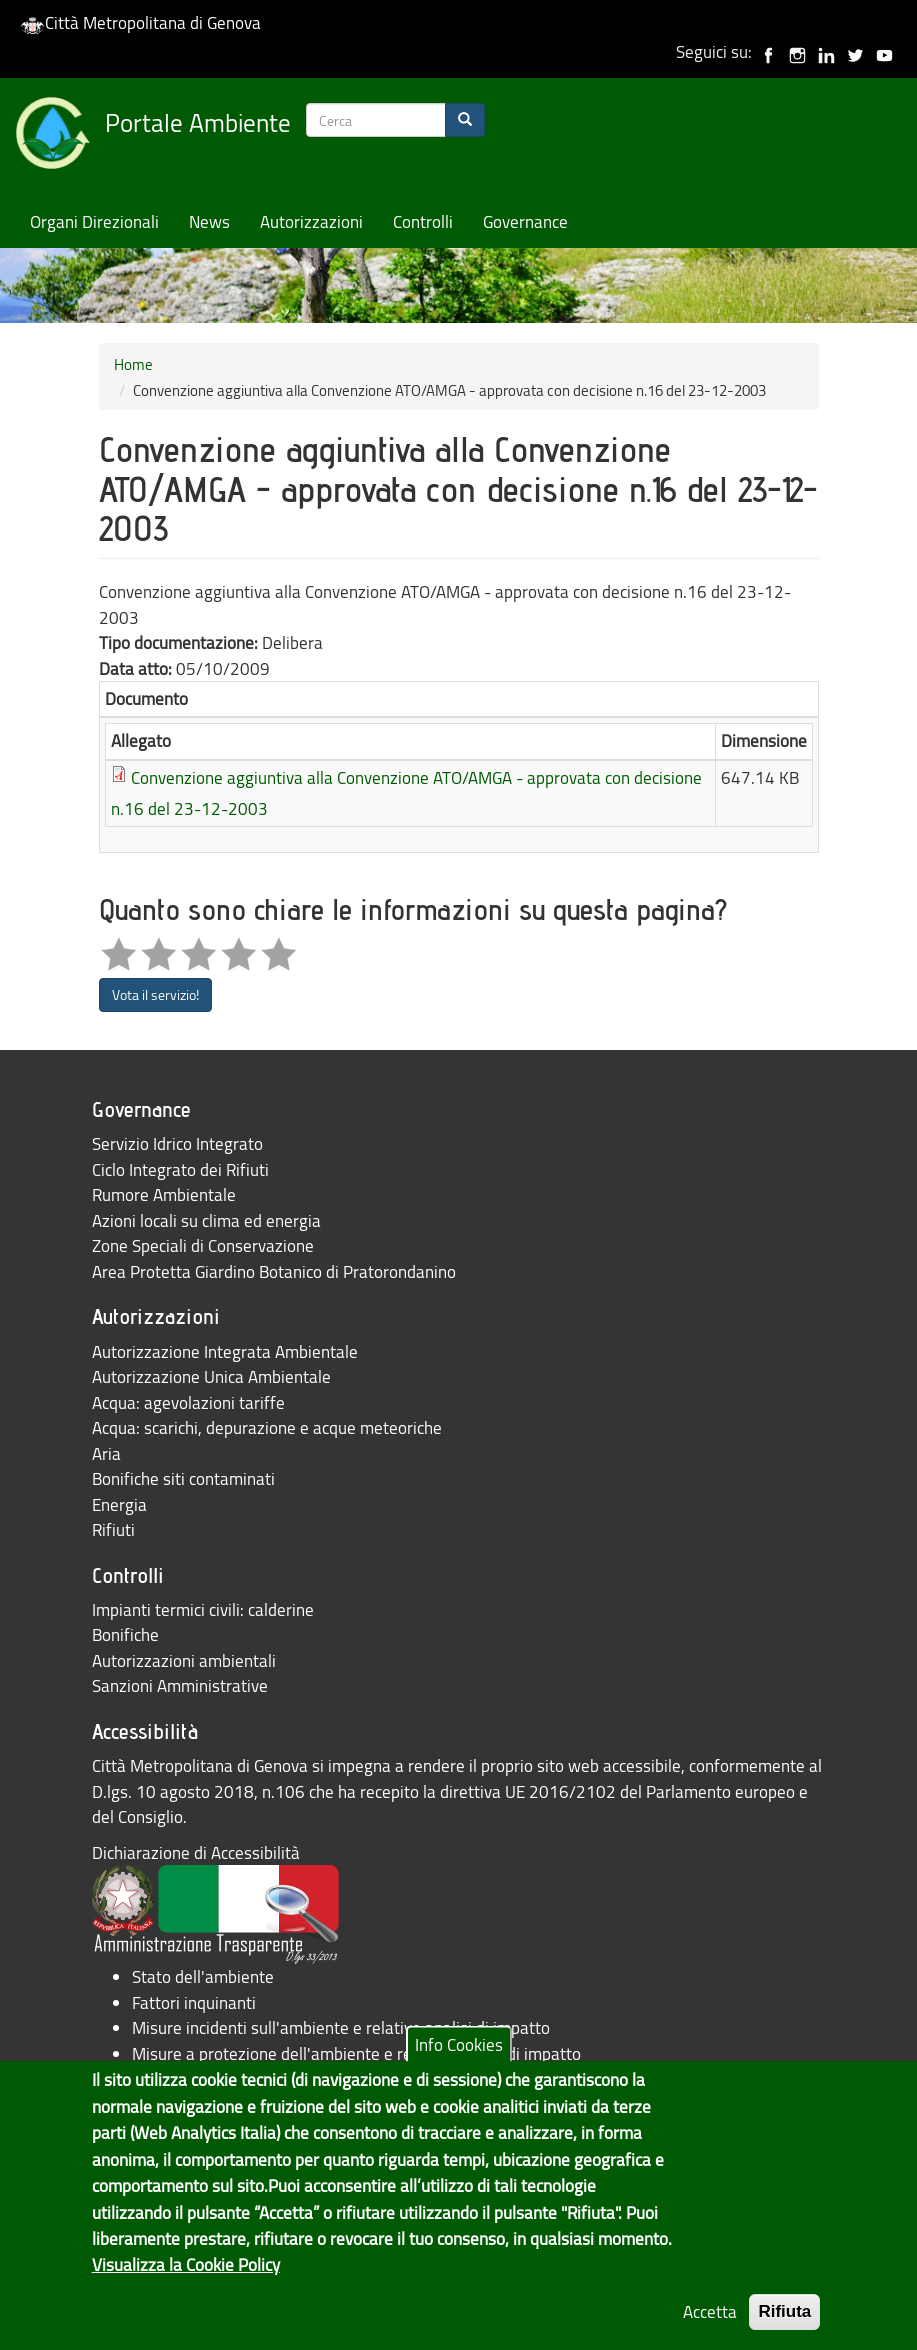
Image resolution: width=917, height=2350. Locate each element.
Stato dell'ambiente (203, 1976)
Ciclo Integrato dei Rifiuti (180, 1169)
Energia (119, 1504)
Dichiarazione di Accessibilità (196, 1852)
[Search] (465, 120)
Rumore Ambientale (164, 1194)
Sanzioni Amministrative (180, 1685)
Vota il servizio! (155, 994)
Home (133, 364)
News (209, 221)
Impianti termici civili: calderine (203, 1609)
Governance (525, 221)
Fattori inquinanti (194, 2002)
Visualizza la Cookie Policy (186, 2290)
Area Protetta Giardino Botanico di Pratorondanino (274, 1271)
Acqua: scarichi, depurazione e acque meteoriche (267, 1427)
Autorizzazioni (311, 221)
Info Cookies (459, 2070)
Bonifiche (125, 1634)
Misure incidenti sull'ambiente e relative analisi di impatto (341, 2027)
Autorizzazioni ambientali (184, 1660)
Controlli (423, 221)
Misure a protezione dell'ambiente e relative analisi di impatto (356, 2053)
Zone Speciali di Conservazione (203, 1245)
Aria (106, 1453)
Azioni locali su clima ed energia (206, 1220)
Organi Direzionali (94, 221)
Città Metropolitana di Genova (140, 22)
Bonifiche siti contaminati (183, 1478)
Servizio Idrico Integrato (177, 1143)
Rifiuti (113, 1529)
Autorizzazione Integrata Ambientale (225, 1351)
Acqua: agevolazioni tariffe (188, 1402)
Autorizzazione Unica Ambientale (211, 1376)
